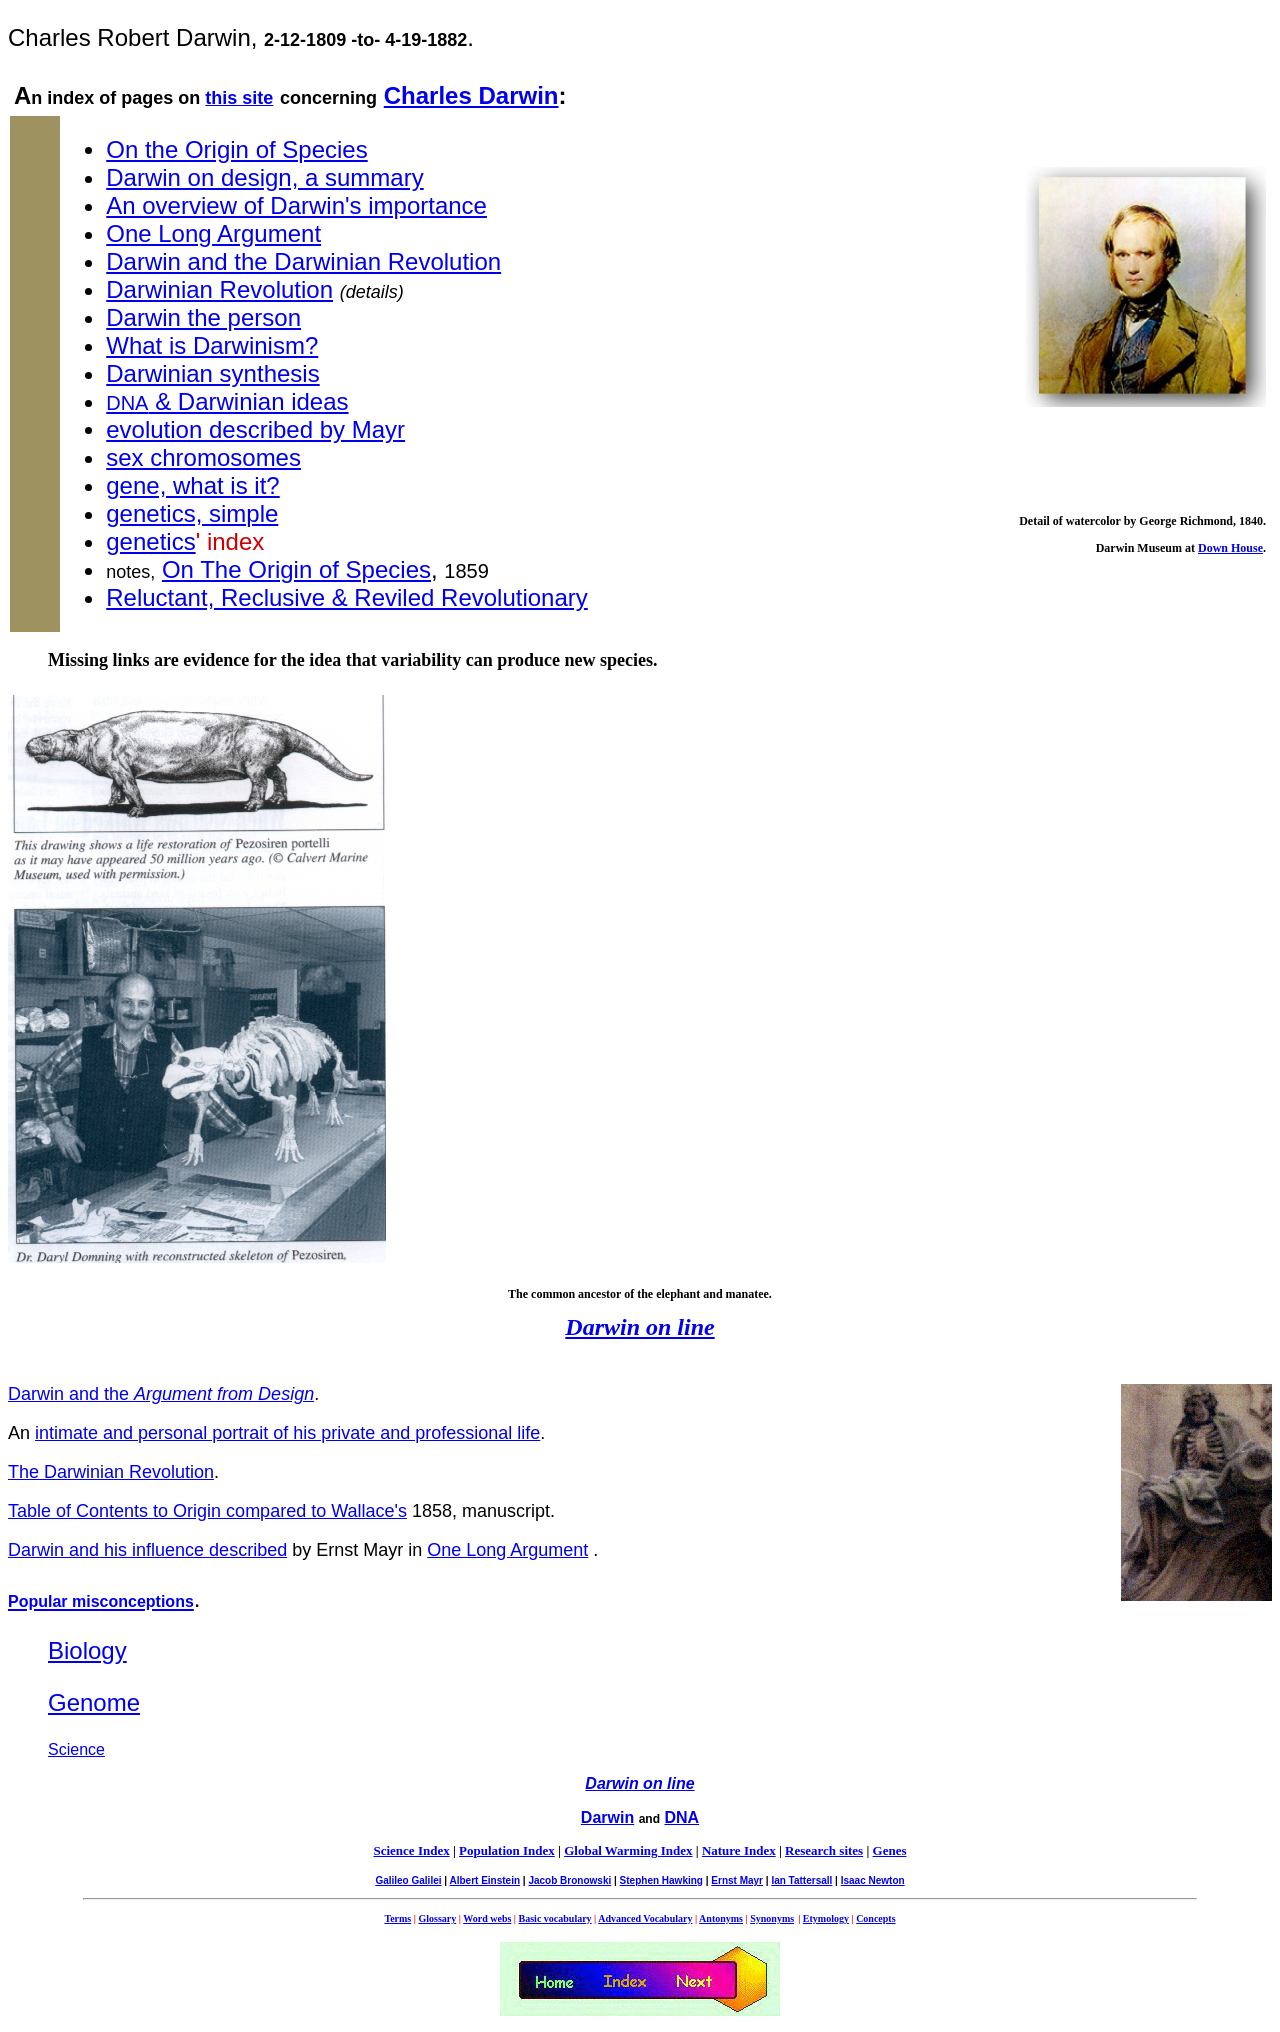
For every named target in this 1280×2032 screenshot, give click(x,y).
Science (76, 1749)
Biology (87, 1650)
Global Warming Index (628, 1850)
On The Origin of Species (296, 569)
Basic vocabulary (555, 1918)
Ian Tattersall (801, 1880)
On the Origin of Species (236, 149)
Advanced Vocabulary (645, 1918)
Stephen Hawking (661, 1880)
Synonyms (772, 1918)
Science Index (411, 1850)
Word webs (487, 1918)
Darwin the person (203, 317)
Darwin (607, 1817)
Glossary (437, 1918)
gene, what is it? (192, 485)
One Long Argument (213, 233)
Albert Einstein (485, 1880)
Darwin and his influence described (147, 1550)
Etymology (826, 1918)
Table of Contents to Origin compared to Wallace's (207, 1511)
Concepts (875, 1918)
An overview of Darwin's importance (296, 205)
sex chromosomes (203, 457)
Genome (94, 1702)
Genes (890, 1850)
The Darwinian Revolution (111, 1472)
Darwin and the (161, 1394)
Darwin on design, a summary (264, 177)
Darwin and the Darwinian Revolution (303, 261)
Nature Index (739, 1850)
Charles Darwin (471, 95)
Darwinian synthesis (212, 373)
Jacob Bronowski (569, 1880)
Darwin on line (639, 1327)
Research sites (824, 1850)
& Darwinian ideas (227, 401)
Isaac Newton (873, 1880)
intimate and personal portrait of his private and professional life (287, 1433)
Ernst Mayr (737, 1880)
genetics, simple (192, 513)
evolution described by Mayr (255, 429)
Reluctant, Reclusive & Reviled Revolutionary (347, 597)
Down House (1230, 548)
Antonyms (721, 1918)
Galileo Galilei (408, 1880)
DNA (681, 1817)
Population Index (507, 1850)
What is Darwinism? (212, 345)
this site (239, 98)
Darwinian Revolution (219, 289)
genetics (150, 541)
